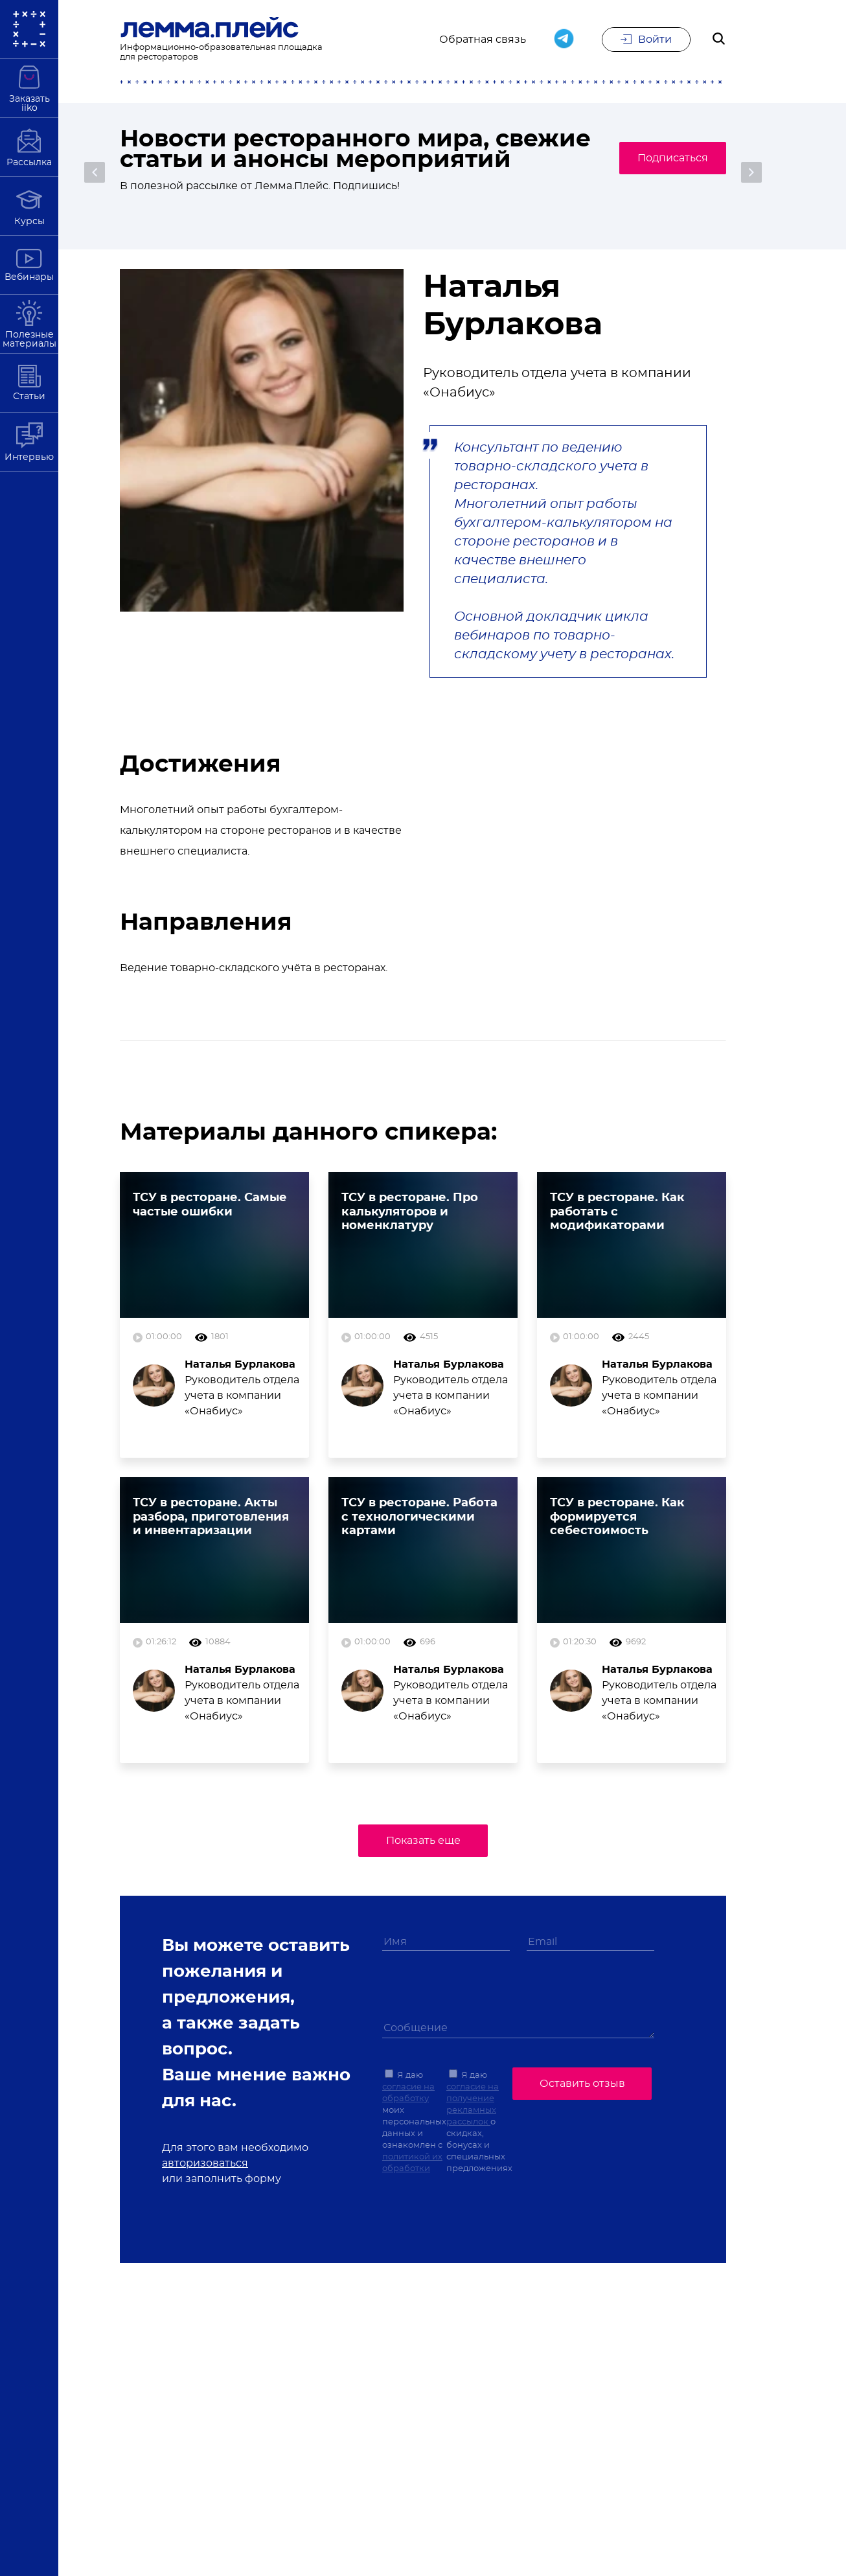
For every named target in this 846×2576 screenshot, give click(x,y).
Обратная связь (482, 40)
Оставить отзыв (582, 2082)
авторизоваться (205, 2162)
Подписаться (665, 169)
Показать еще (423, 1840)
